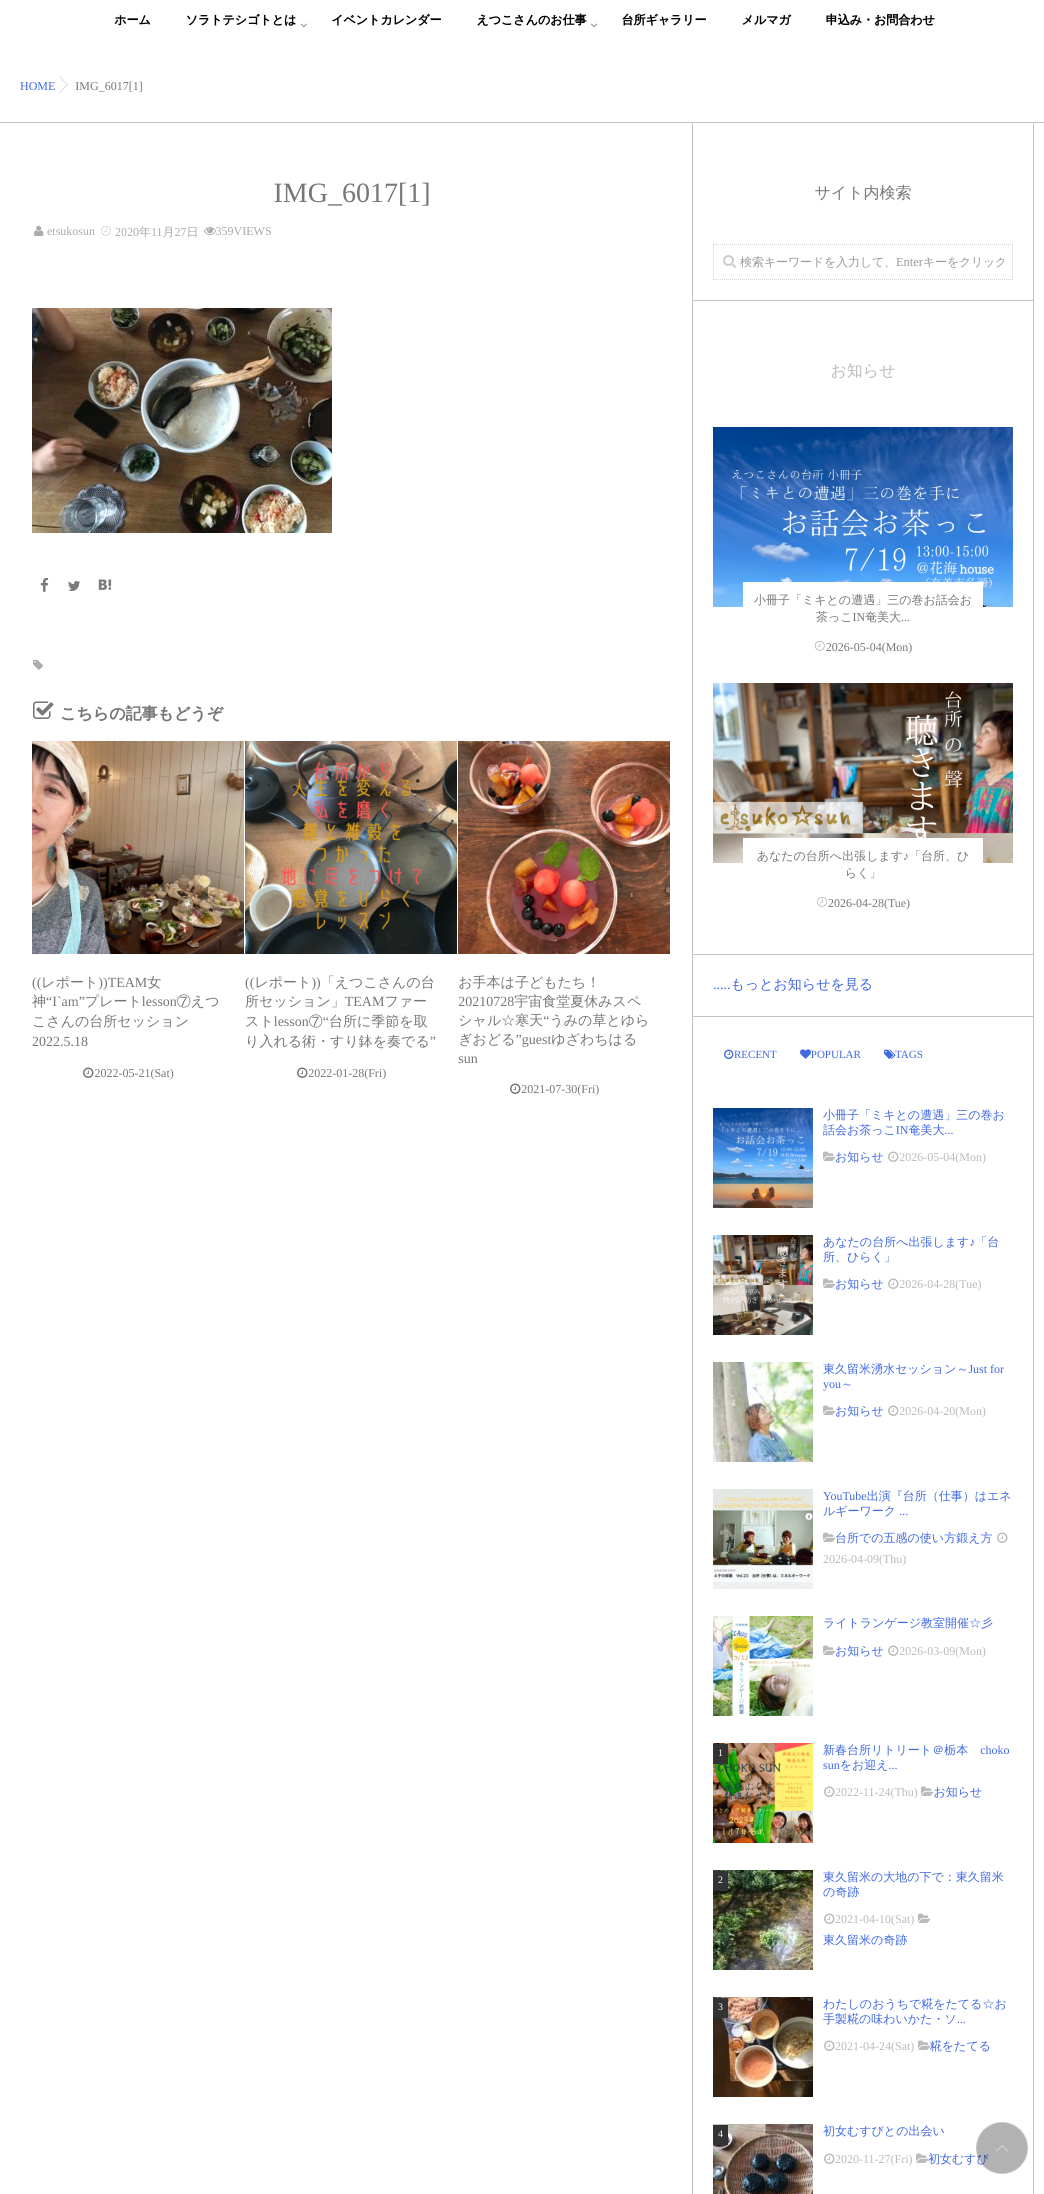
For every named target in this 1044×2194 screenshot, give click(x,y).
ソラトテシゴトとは (241, 31)
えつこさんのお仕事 (532, 31)
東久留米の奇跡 (865, 1940)
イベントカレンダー (386, 31)
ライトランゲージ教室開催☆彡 (908, 1623)
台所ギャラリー (663, 31)
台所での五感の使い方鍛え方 (913, 1538)
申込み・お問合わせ (880, 31)
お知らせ (859, 1157)
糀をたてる (960, 2046)
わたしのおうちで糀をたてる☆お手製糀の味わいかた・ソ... (915, 2011)
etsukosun (71, 231)
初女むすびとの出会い (890, 2131)
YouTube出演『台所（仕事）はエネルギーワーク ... (917, 1503)
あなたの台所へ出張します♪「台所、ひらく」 (911, 1249)
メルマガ (766, 31)
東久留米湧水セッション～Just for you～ (913, 1376)
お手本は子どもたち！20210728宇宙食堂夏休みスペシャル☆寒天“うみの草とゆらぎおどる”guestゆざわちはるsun (553, 1021)
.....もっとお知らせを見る (793, 985)
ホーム (132, 31)
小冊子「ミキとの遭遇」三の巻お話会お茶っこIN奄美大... (914, 1122)
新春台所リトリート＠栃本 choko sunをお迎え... (916, 1757)
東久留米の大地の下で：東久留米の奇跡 (913, 1884)
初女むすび (958, 2159)
